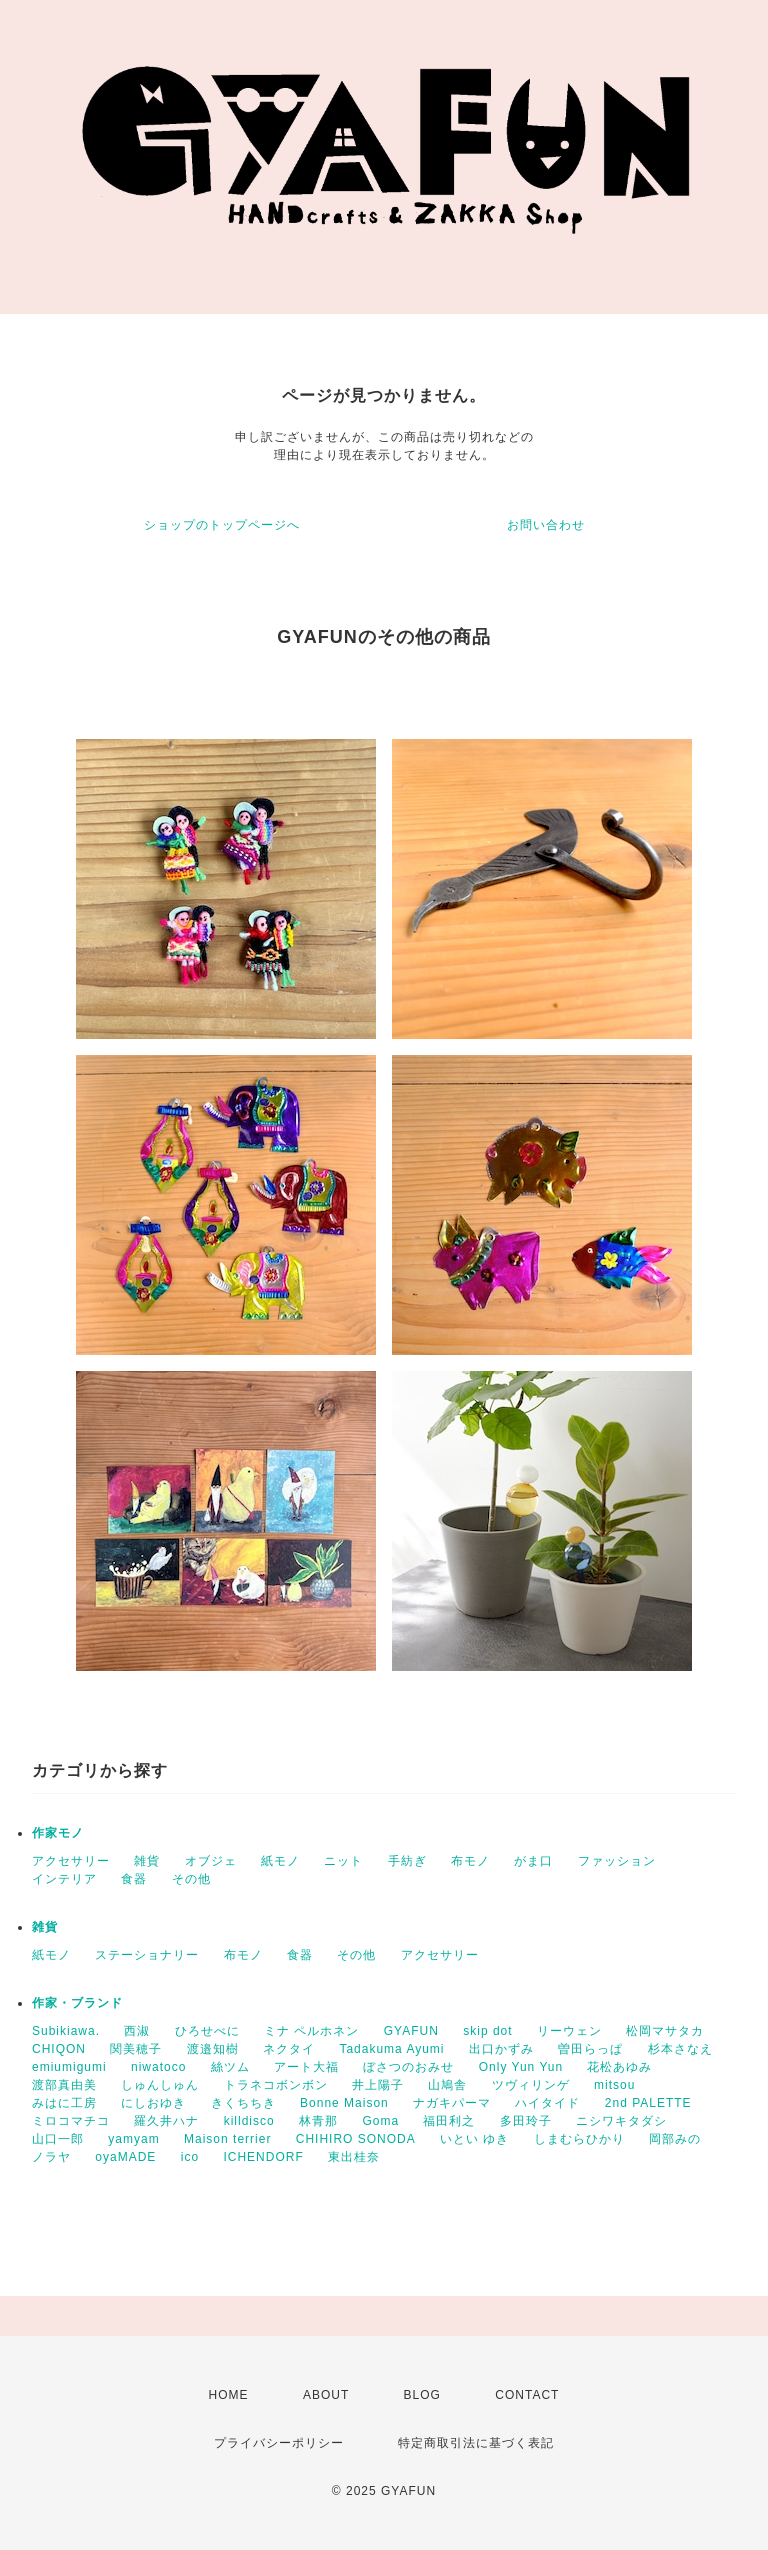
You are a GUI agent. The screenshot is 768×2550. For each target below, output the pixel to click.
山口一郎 (58, 2139)
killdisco (249, 2121)
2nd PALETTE (648, 2103)
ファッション (617, 1861)
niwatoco (158, 2067)
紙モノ (280, 1861)
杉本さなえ (680, 2049)
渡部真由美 (64, 2085)
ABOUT (326, 2395)
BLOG (422, 2395)
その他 (191, 1879)
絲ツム (230, 2067)
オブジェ (211, 1861)
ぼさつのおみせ (408, 2067)
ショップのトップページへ (222, 525)
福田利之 (449, 2121)
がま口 (533, 1861)
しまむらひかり (579, 2139)
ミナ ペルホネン (311, 2031)
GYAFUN (411, 2031)
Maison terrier (227, 2139)
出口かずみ (501, 2049)
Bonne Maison (344, 2103)
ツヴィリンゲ (531, 2085)
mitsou (614, 2085)
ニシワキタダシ (621, 2121)
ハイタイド (547, 2103)
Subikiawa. (66, 2031)
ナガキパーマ (452, 2103)
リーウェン (569, 2031)
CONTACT (527, 2395)
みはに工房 (64, 2103)
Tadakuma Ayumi (391, 2049)
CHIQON (59, 2049)
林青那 (318, 2121)
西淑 (137, 2031)
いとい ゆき (474, 2139)
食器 (134, 1879)
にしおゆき (153, 2103)
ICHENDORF (263, 2157)
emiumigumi (69, 2067)
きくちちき (243, 2103)
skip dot (487, 2031)
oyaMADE (125, 2157)
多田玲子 (526, 2121)
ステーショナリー (147, 1955)
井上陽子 (378, 2085)
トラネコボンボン (276, 2085)
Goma (380, 2121)
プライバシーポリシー (279, 2443)
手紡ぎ (407, 1861)
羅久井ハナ (166, 2121)
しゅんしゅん (160, 2085)
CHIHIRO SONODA (356, 2139)
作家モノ (58, 1833)
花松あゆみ (619, 2067)
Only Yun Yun (521, 2067)
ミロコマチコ (71, 2121)
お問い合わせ (546, 525)
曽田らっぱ (590, 2049)
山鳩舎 (447, 2085)
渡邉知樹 (213, 2049)
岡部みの (675, 2139)
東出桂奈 (354, 2157)
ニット (343, 1861)
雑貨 (147, 1861)
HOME (229, 2395)
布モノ (470, 1861)
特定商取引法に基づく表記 (476, 2443)
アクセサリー (71, 1861)
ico (190, 2157)
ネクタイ (289, 2049)
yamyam (133, 2139)
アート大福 (306, 2067)
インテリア (64, 1879)
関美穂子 (136, 2049)
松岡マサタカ (665, 2031)
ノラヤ (51, 2157)
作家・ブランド (77, 2003)
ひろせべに (207, 2031)
